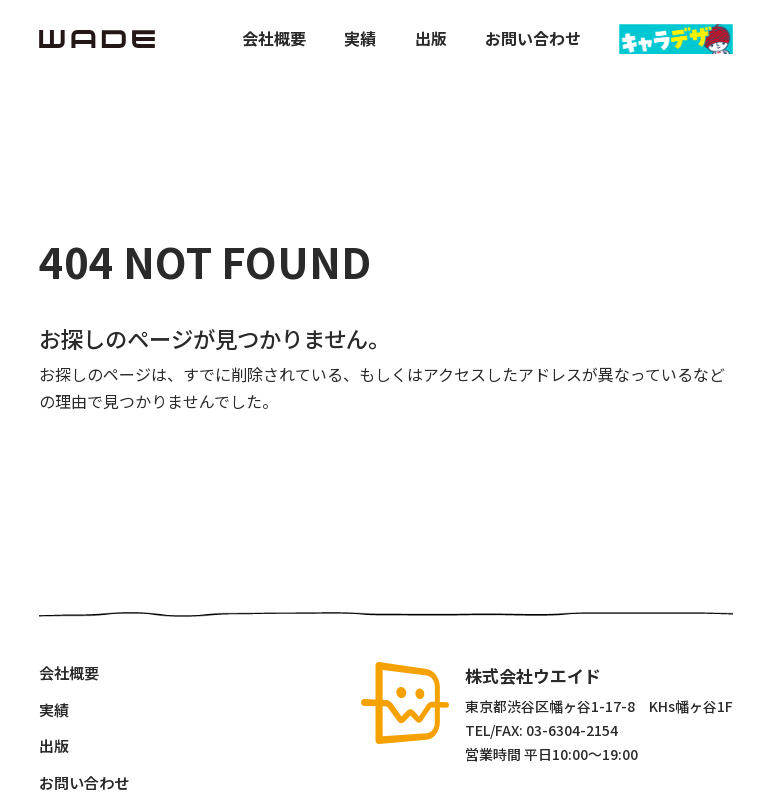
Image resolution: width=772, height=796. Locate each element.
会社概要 (274, 38)
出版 (431, 38)
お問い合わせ (533, 38)
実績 (360, 38)
